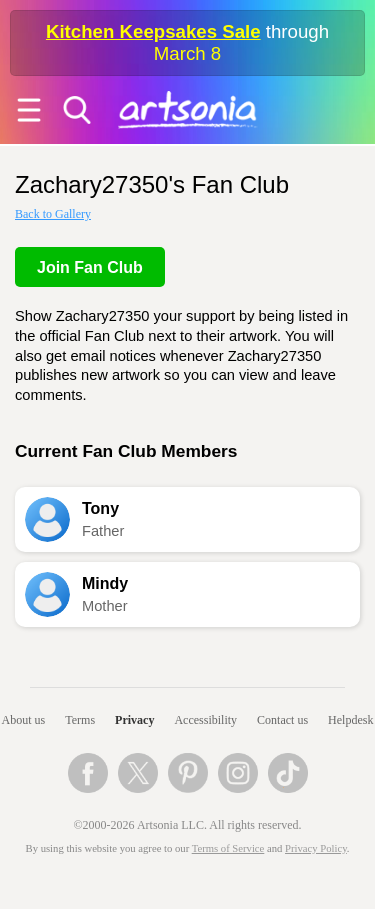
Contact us (282, 720)
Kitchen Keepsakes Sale (153, 31)
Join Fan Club (90, 267)
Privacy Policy (316, 848)
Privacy (134, 720)
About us (24, 720)
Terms (80, 720)
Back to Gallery (53, 214)
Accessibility (205, 720)
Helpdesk (350, 720)
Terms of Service (228, 848)
